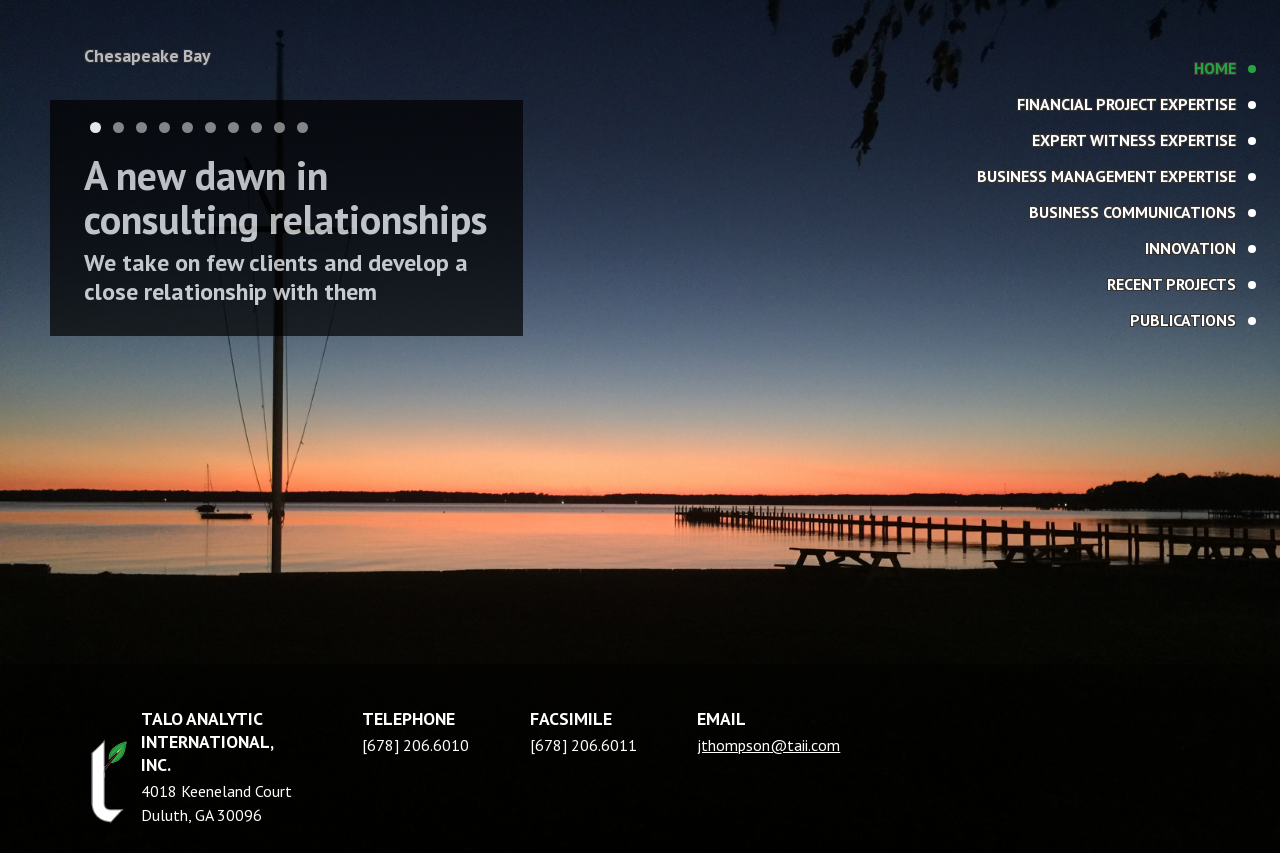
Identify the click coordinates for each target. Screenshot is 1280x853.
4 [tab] (164, 127)
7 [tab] (233, 127)
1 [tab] (95, 127)
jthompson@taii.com (768, 745)
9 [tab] (279, 127)
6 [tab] (210, 127)
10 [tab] (302, 127)
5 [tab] (187, 127)
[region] (640, 426)
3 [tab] (141, 127)
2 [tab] (118, 127)
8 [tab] (256, 127)
